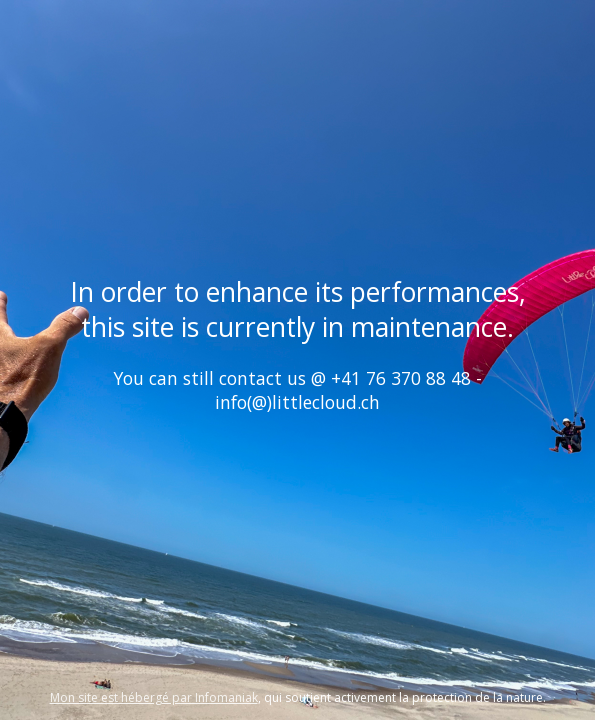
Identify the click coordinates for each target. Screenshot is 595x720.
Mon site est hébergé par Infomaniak (154, 697)
